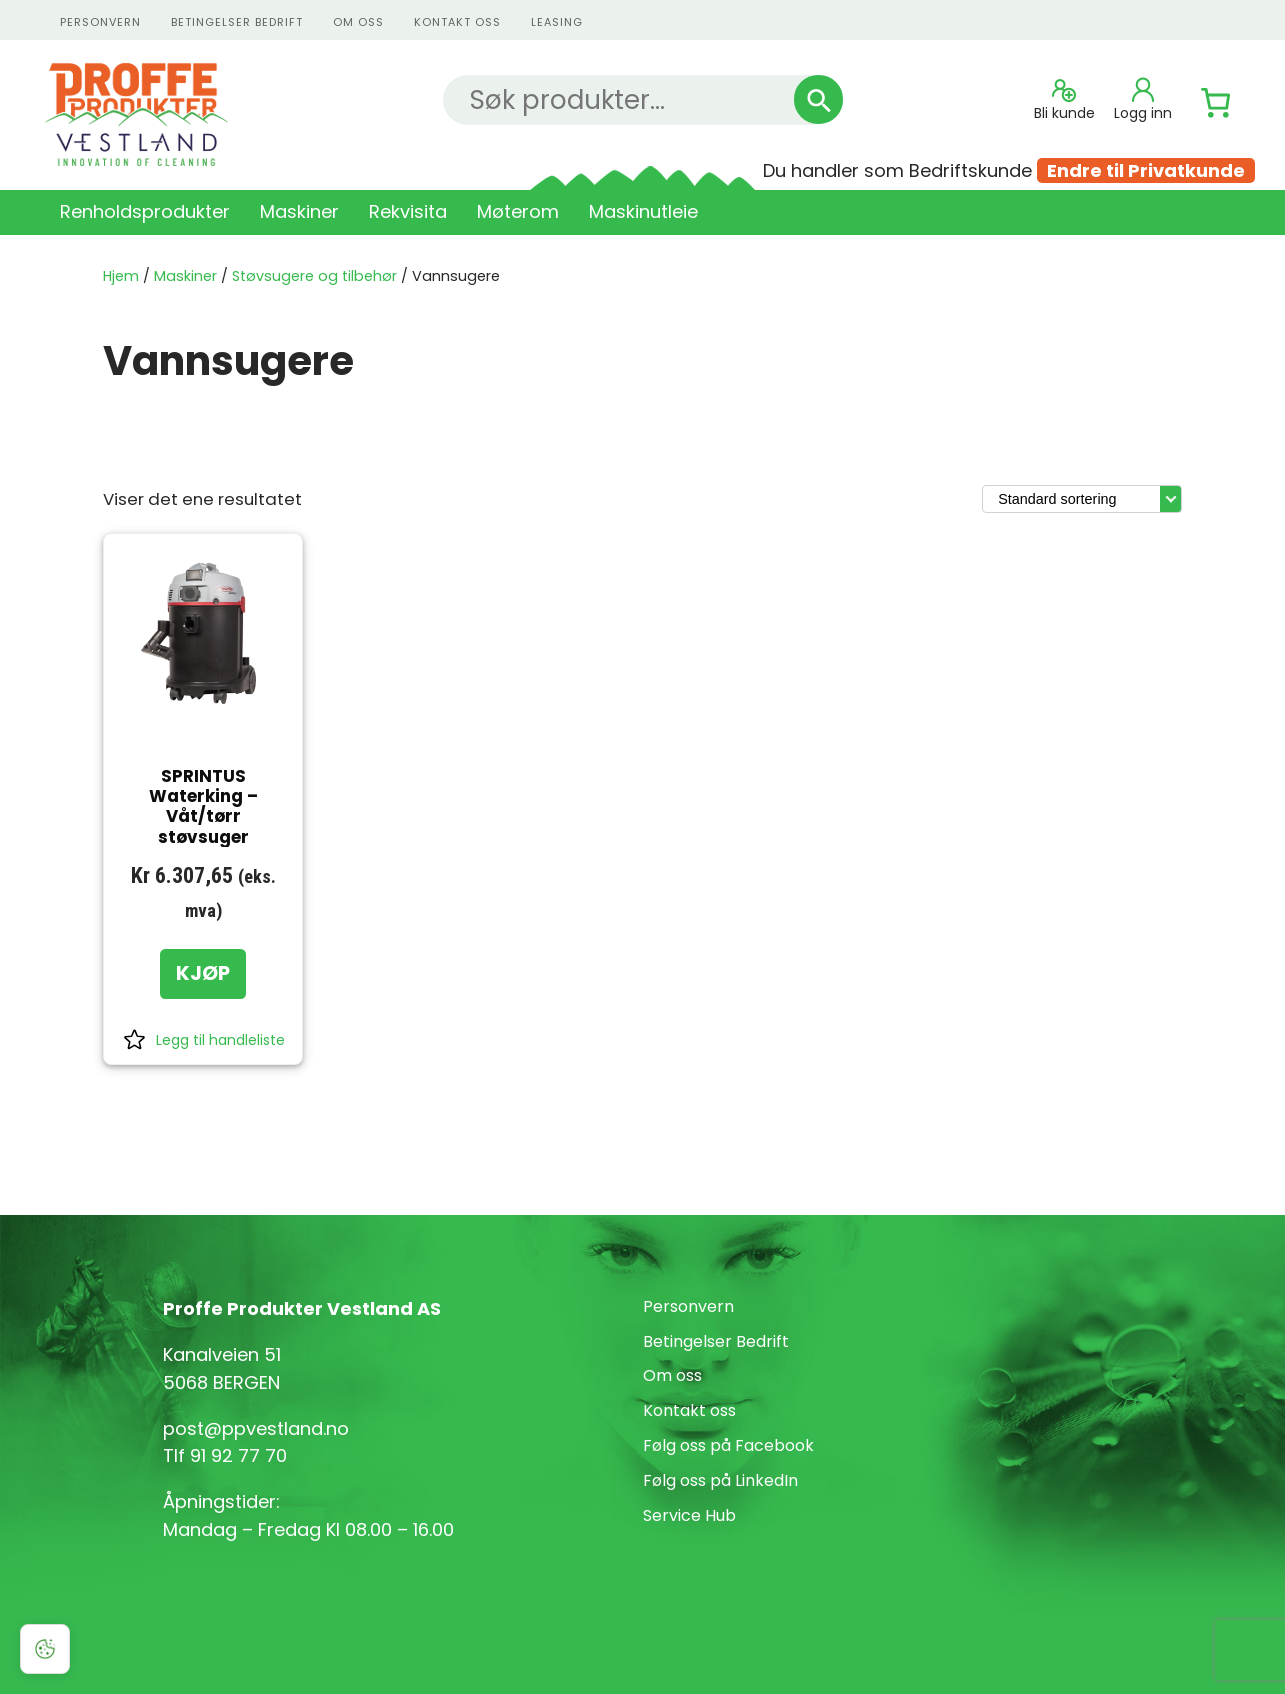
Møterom (518, 211)
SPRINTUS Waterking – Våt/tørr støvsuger (203, 806)
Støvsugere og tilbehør (314, 276)
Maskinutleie (643, 211)
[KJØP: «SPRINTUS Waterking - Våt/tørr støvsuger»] (203, 974)
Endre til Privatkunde (1146, 170)
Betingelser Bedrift (237, 22)
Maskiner (299, 211)
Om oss (358, 22)
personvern (100, 22)
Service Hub (689, 1515)
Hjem (121, 276)
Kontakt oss (689, 1410)
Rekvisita (408, 211)
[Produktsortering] (1082, 499)
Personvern (688, 1306)
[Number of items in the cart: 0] (1216, 103)
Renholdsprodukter (145, 211)
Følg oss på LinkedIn (720, 1480)
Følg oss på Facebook (728, 1445)
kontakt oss (457, 22)
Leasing (557, 22)
